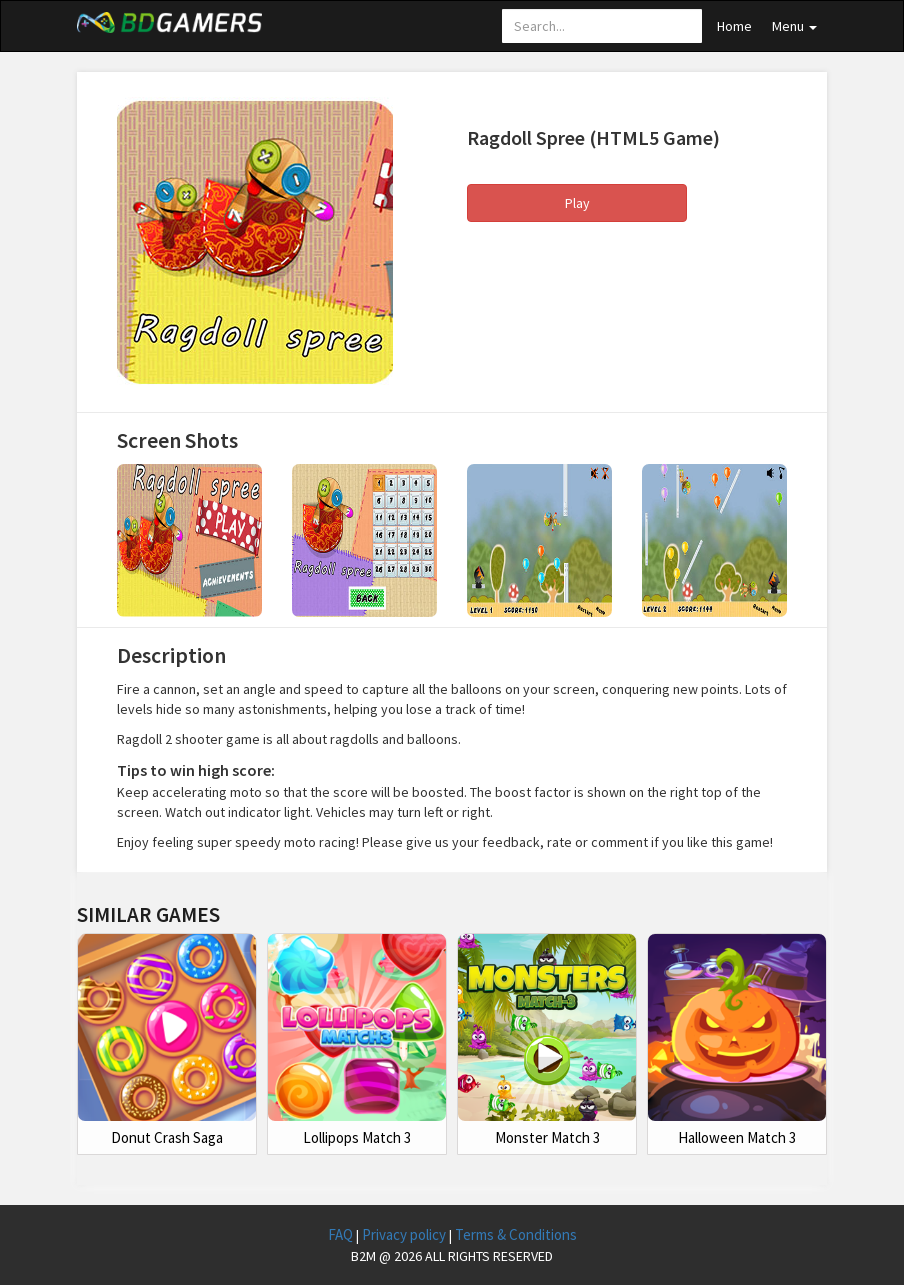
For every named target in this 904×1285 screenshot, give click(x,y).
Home (734, 26)
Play (577, 203)
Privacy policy (405, 1234)
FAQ (342, 1234)
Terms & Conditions (516, 1234)
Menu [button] (794, 26)
